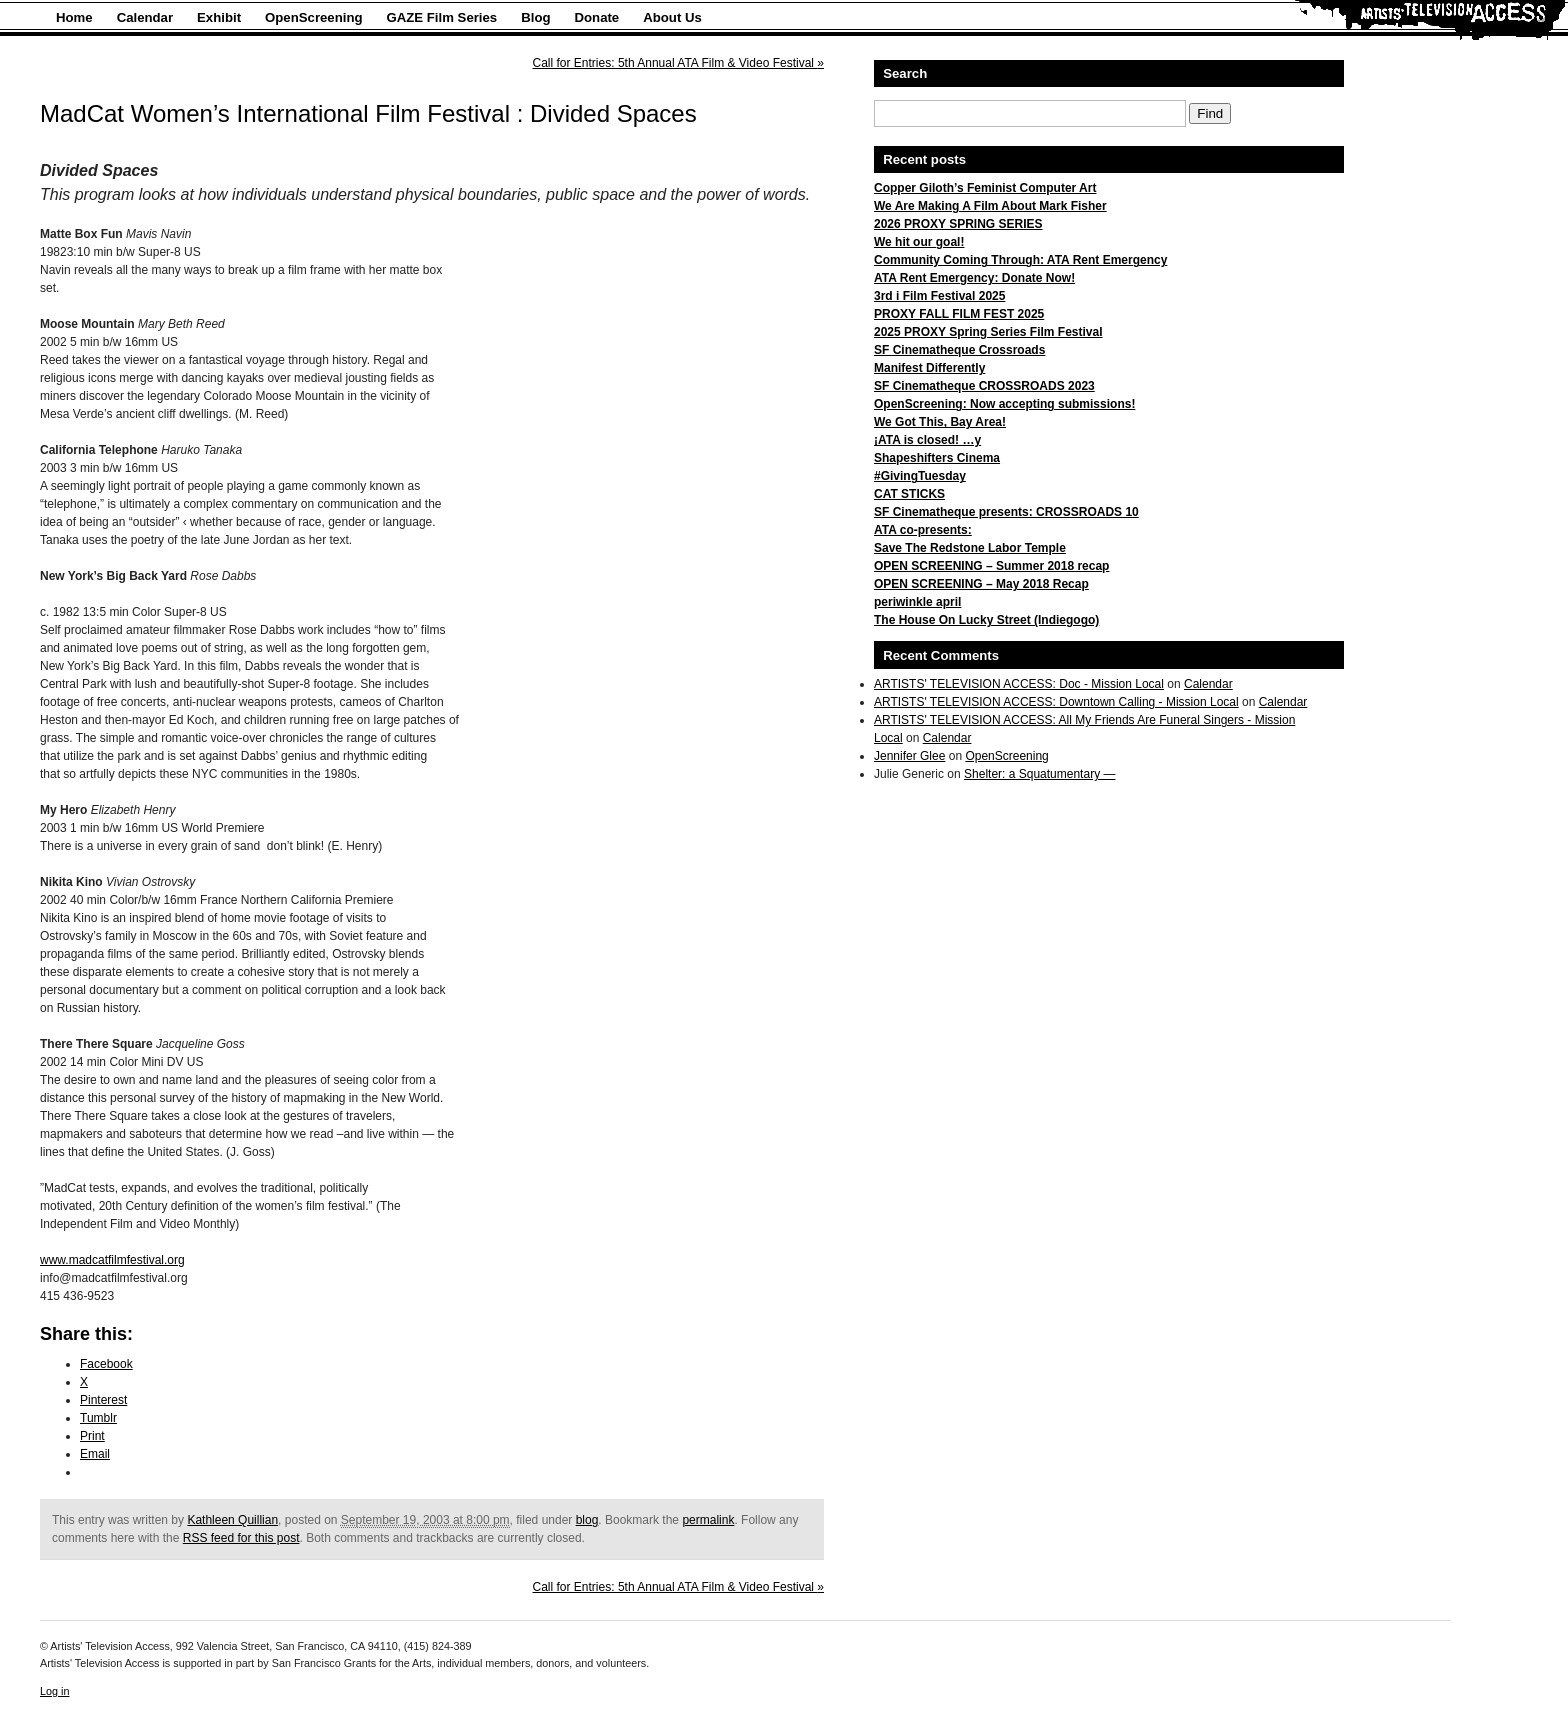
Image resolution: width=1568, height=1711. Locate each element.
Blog (535, 17)
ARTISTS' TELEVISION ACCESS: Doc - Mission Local (1019, 684)
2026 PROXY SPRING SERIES (958, 224)
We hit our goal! (919, 242)
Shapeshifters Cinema (937, 458)
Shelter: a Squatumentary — (1039, 774)
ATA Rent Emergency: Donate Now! (974, 278)
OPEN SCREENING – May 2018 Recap (981, 584)
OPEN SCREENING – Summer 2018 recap (991, 566)
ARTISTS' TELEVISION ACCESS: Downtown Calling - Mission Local (1056, 702)
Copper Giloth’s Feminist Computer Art (985, 188)
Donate (597, 17)
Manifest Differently (929, 368)
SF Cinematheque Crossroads (959, 350)
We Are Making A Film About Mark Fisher (990, 206)
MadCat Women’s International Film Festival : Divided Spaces (368, 113)
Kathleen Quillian (232, 1520)
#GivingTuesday (920, 476)
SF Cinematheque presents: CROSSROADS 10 (1006, 512)
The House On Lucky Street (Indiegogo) (986, 620)
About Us (672, 17)
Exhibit (219, 17)
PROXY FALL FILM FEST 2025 (959, 314)
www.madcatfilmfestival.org (112, 1260)
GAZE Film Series (442, 17)
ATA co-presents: (923, 530)
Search (905, 73)
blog (587, 1520)
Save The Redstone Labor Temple (970, 548)
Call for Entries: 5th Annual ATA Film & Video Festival (678, 63)
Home (74, 17)
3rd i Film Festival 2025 (939, 296)
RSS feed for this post (241, 1538)
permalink (708, 1520)
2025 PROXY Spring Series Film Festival (988, 332)
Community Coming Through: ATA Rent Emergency (1020, 260)
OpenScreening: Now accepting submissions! (1004, 404)
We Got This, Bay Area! (940, 422)
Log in (54, 1691)
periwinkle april (917, 602)
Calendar (145, 17)
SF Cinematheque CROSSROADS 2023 (984, 386)
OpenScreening (313, 17)
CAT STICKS (909, 494)
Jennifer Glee (909, 756)
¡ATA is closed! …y (927, 440)
